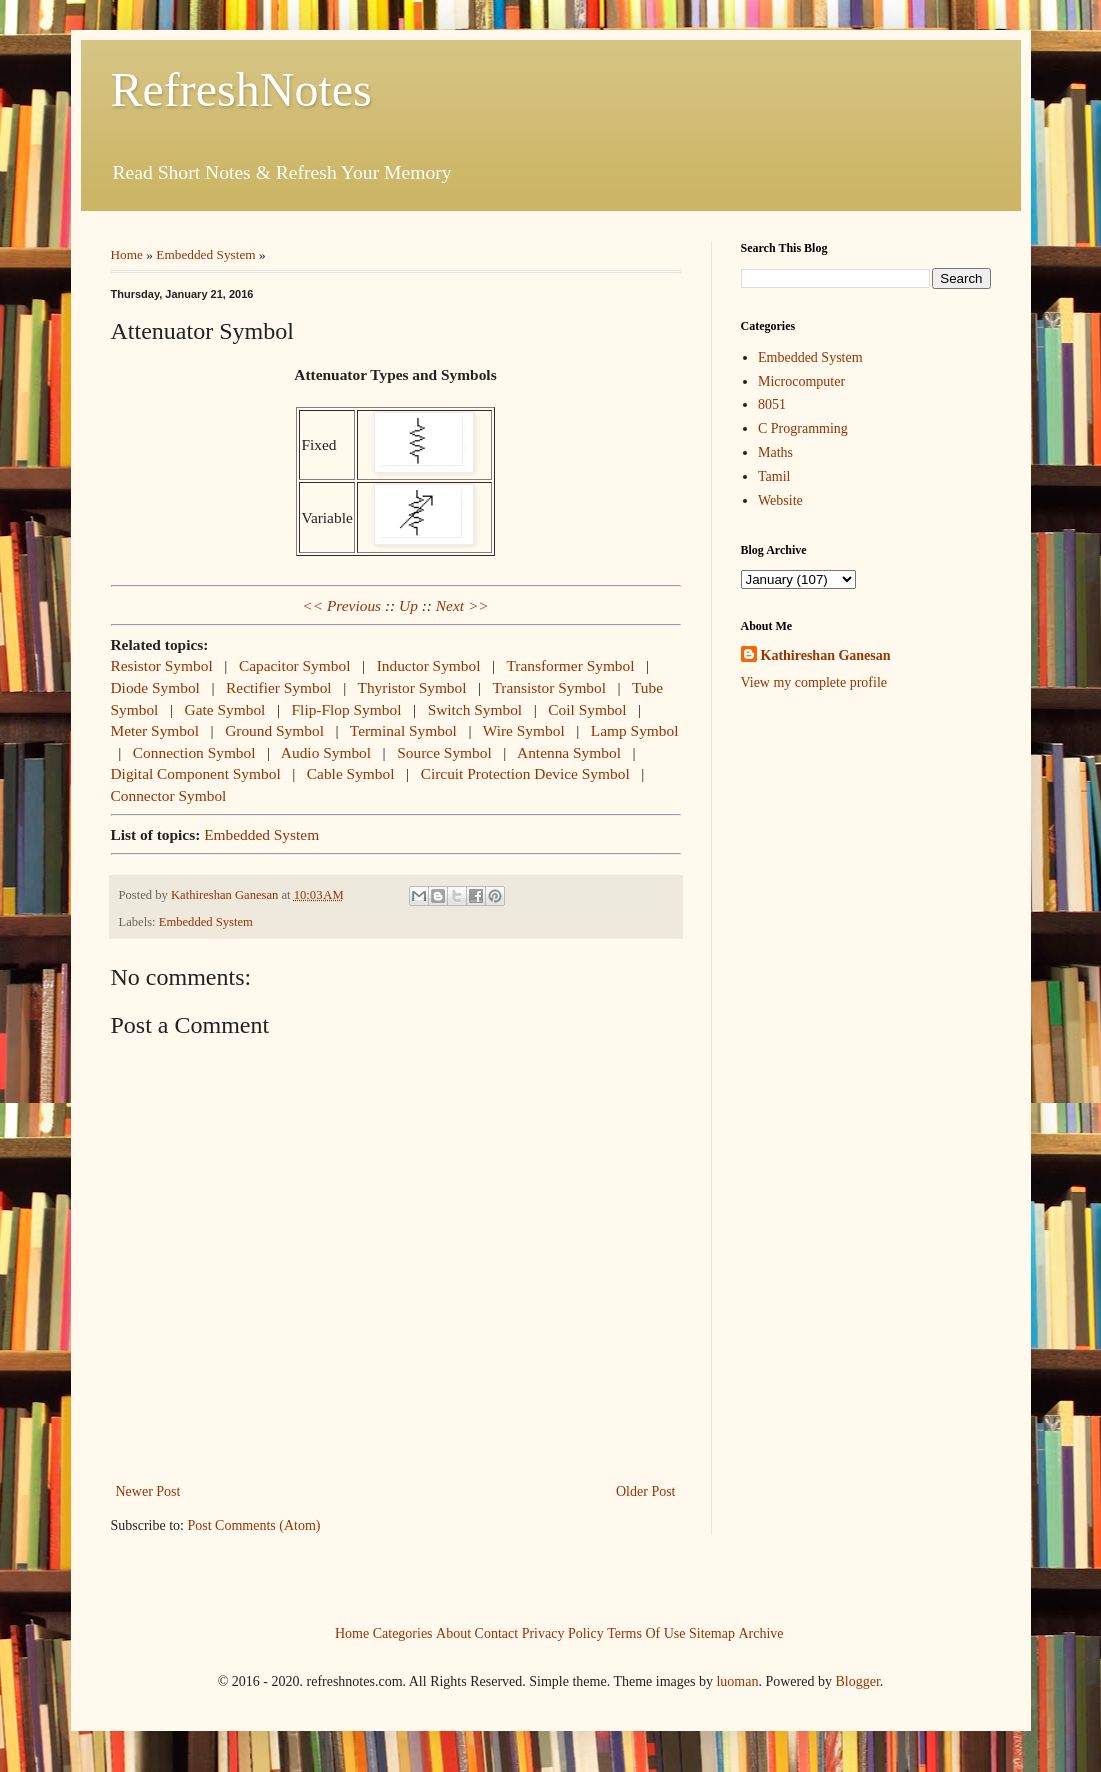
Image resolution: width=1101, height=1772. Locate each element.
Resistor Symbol (162, 665)
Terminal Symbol (403, 730)
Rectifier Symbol (279, 687)
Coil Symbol (587, 709)
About (453, 1632)
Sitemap (712, 1632)
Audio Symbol (326, 752)
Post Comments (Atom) (254, 1525)
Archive (760, 1632)
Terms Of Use (646, 1632)
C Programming (803, 428)
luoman (737, 1681)
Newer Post (148, 1491)
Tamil (774, 476)
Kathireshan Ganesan (826, 655)
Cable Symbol (351, 773)
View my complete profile (814, 682)
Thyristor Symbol (412, 687)
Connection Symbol (194, 752)
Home (127, 254)
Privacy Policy (563, 1632)
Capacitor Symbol (295, 665)
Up (408, 605)
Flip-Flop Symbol (347, 709)
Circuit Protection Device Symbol (525, 773)
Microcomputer (801, 381)
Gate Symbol (225, 709)
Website (780, 500)
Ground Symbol (274, 730)
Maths (775, 452)
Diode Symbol (155, 687)
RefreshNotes (241, 89)
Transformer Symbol (570, 665)
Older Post (646, 1491)
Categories (403, 1632)
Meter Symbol (155, 730)
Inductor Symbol (429, 665)
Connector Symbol (169, 795)
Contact (497, 1632)
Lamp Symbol (635, 730)
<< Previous (341, 605)
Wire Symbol (524, 730)
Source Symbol (444, 752)
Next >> (462, 605)
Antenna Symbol (569, 752)
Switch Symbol (475, 709)
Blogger (857, 1681)
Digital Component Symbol (196, 773)
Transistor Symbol (549, 687)
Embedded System (205, 254)
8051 (772, 404)
